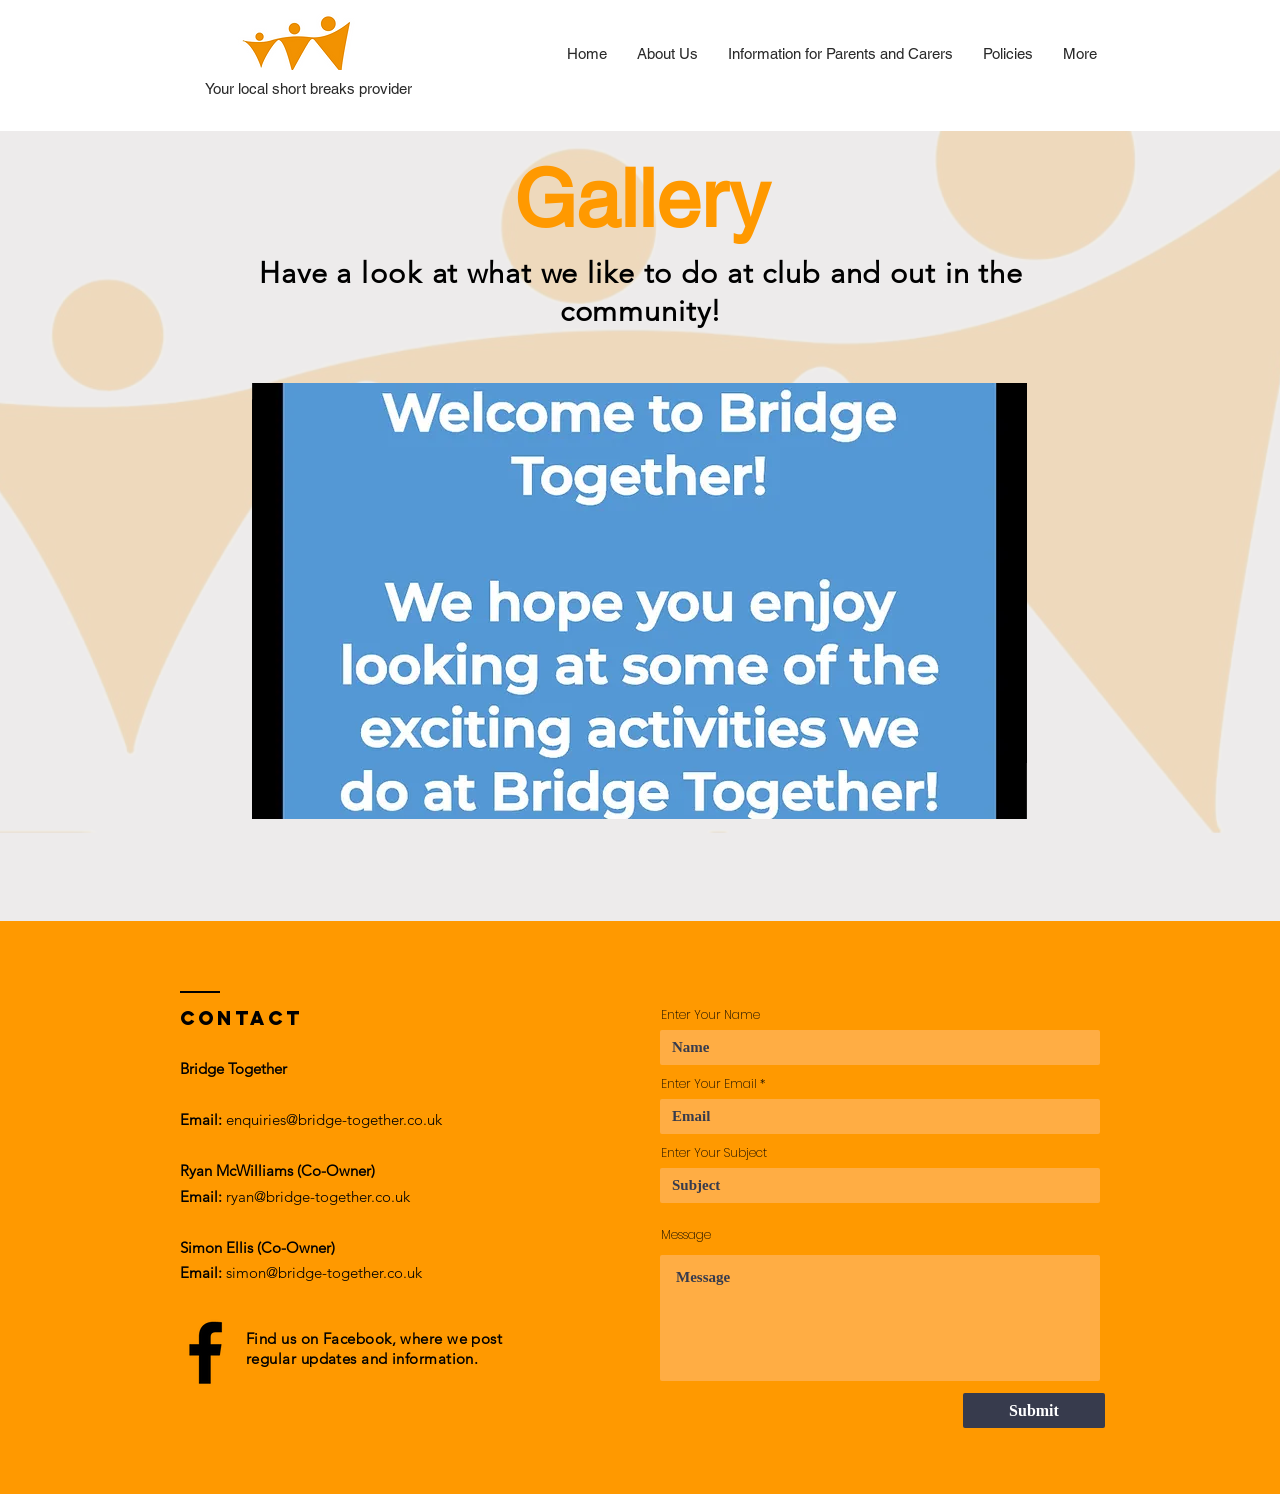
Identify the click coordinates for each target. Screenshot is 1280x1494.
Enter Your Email (709, 1084)
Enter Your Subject (714, 1153)
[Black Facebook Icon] (205, 1352)
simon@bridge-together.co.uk (324, 1272)
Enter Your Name (710, 1015)
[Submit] (1034, 1410)
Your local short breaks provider (308, 88)
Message (686, 1235)
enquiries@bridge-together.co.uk (334, 1119)
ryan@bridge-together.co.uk (318, 1196)
